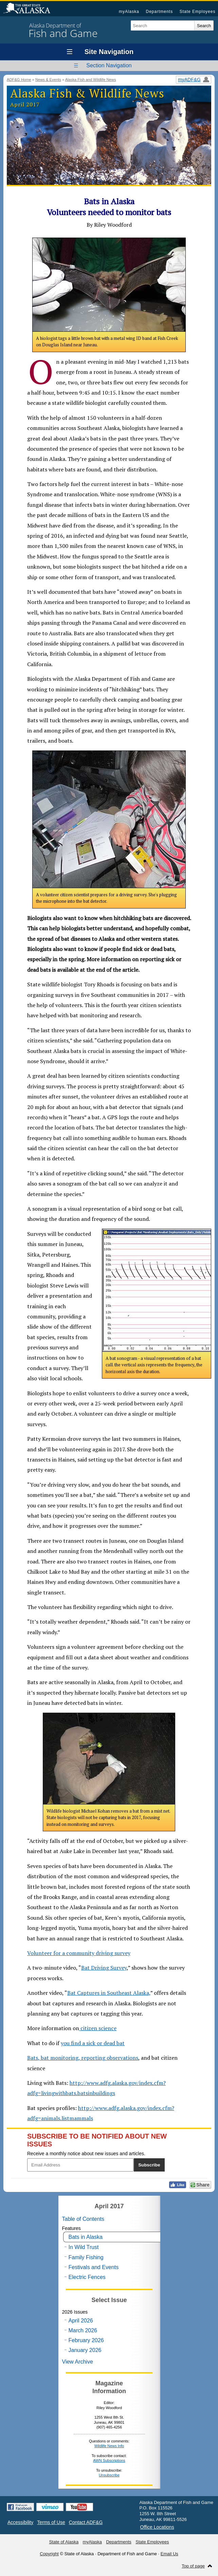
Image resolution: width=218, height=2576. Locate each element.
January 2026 (85, 2350)
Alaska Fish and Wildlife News (90, 79)
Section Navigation (108, 65)
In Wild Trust (84, 2247)
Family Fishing (86, 2257)
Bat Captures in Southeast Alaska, (108, 1992)
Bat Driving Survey (104, 1967)
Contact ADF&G (86, 2522)
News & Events (48, 79)
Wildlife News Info (109, 2446)
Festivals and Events (94, 2267)
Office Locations (157, 2527)
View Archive (77, 2362)
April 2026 (81, 2320)
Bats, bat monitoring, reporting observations (82, 2057)
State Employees (198, 11)
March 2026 (83, 2330)
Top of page (193, 2566)
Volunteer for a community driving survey (78, 1953)
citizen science (97, 2028)
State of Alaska (30, 9)
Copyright (49, 2553)
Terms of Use (51, 2522)
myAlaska (129, 11)
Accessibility (20, 2522)
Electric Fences (87, 2277)
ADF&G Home (19, 79)
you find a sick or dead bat (93, 2043)
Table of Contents (83, 2219)
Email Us (169, 2553)
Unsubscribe (109, 2475)
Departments (159, 11)
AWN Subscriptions (109, 2460)
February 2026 (86, 2340)
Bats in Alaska (86, 2237)
